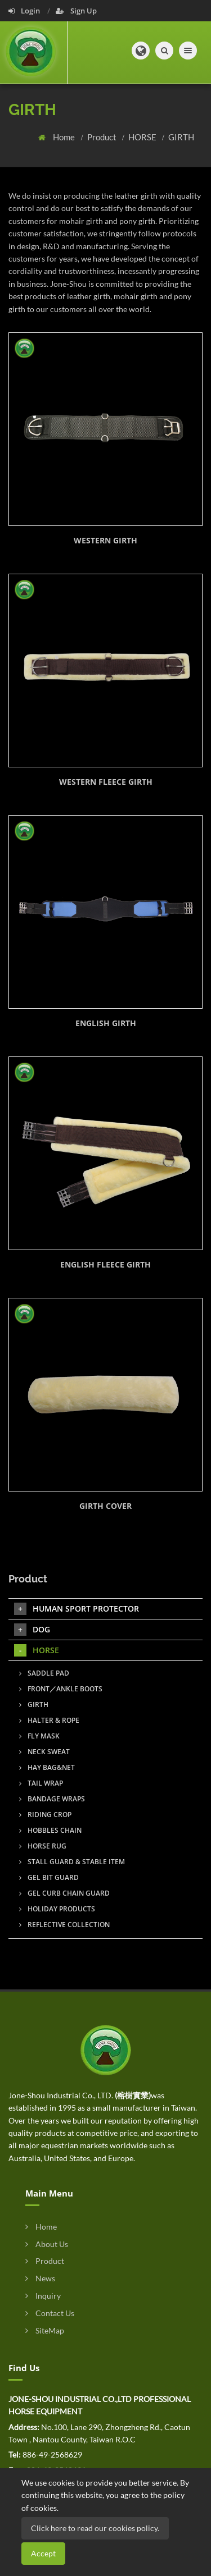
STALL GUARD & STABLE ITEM (72, 1861)
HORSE (143, 137)
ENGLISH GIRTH (105, 1023)
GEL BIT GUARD (49, 1877)
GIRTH (181, 137)
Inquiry (43, 2295)
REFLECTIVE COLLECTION (64, 1924)
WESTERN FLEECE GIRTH (105, 781)
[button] (141, 51)
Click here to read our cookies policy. (95, 2528)
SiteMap (44, 2330)
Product (102, 137)
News (40, 2278)
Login (25, 11)
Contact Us (49, 2313)
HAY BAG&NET (47, 1767)
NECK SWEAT (44, 1751)
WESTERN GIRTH (105, 540)
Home (65, 137)
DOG (32, 1629)
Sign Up (76, 11)
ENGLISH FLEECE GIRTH (105, 1264)
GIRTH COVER (105, 1505)
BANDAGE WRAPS (52, 1799)
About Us (46, 2244)
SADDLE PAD (44, 1673)
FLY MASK (39, 1736)
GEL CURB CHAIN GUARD (64, 1893)
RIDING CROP (45, 1814)
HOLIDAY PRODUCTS (57, 1909)
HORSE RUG (42, 1846)
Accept (43, 2553)
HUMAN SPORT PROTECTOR (76, 1609)
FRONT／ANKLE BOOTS (60, 1689)
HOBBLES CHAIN (50, 1830)
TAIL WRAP (41, 1783)
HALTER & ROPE (49, 1720)
